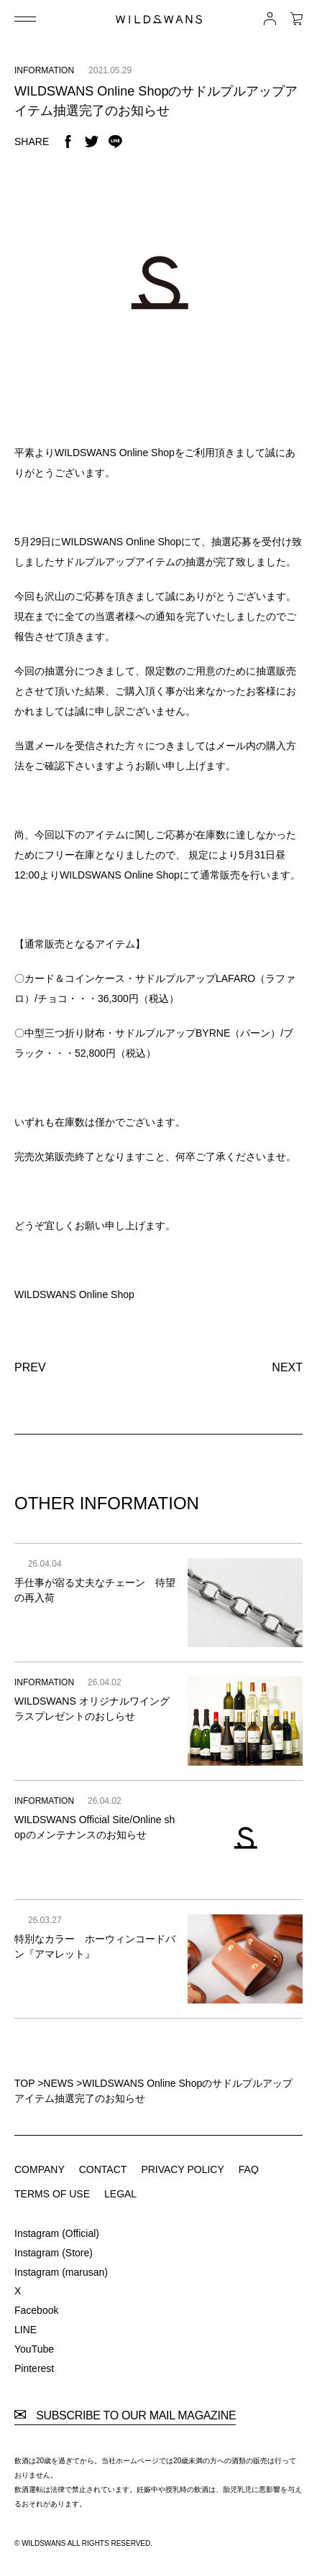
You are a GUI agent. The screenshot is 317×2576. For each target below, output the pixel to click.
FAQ (249, 2169)
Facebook (36, 2310)
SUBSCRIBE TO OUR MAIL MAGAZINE (125, 2416)
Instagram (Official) (56, 2233)
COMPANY (39, 2169)
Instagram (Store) (53, 2252)
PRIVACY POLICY (182, 2169)
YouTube (34, 2349)
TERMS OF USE (52, 2194)
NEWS (58, 2083)
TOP (24, 2083)
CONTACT (103, 2169)
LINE (25, 2329)
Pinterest (34, 2368)
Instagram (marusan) (61, 2272)
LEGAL (120, 2194)
